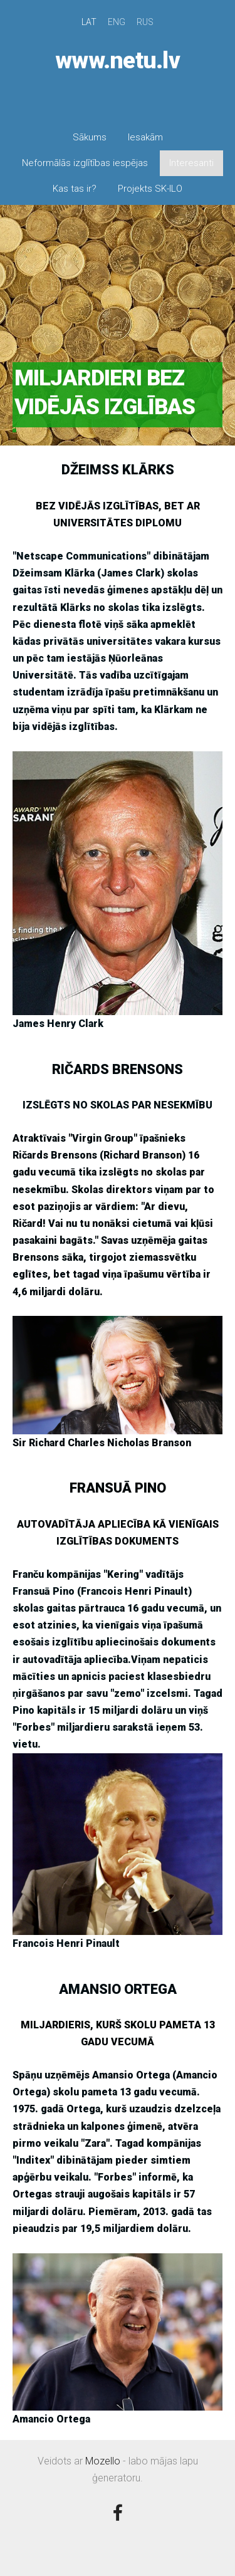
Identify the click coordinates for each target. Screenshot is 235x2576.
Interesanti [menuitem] (191, 163)
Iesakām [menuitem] (145, 137)
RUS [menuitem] (145, 22)
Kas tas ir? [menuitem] (75, 188)
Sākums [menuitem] (90, 137)
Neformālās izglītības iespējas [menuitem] (85, 163)
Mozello (102, 2461)
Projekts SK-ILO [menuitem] (150, 188)
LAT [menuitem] (89, 22)
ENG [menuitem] (116, 22)
